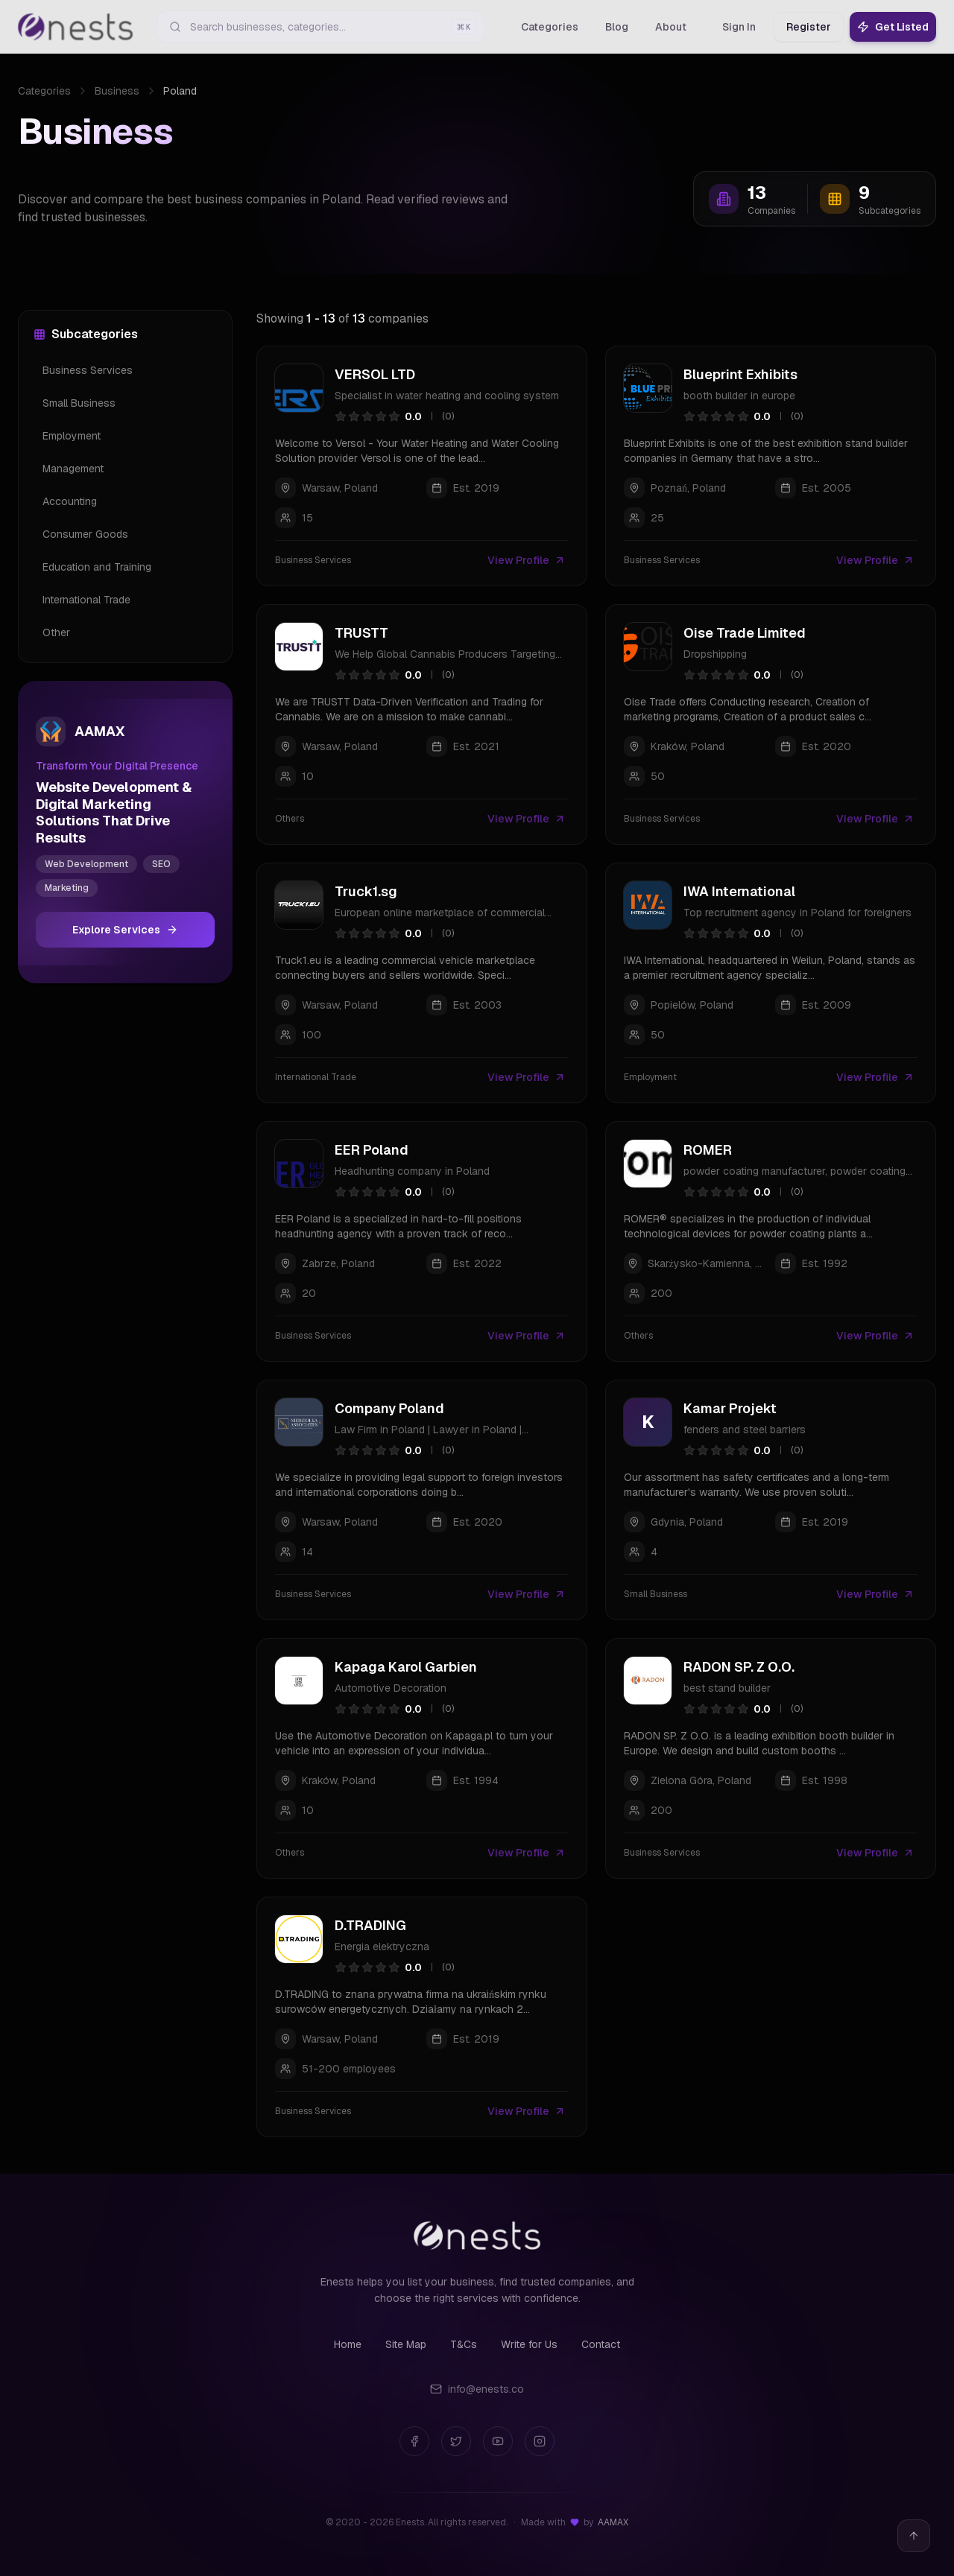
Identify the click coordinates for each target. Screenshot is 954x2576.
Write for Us (529, 2344)
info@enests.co (477, 2389)
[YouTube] (498, 2441)
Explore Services (125, 929)
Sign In (739, 27)
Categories (44, 91)
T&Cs (463, 2344)
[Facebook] (414, 2441)
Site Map (405, 2344)
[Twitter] (456, 2441)
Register (808, 27)
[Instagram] (540, 2441)
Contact (600, 2344)
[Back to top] (913, 2535)
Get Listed (893, 27)
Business (117, 91)
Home (347, 2344)
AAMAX (613, 2522)
